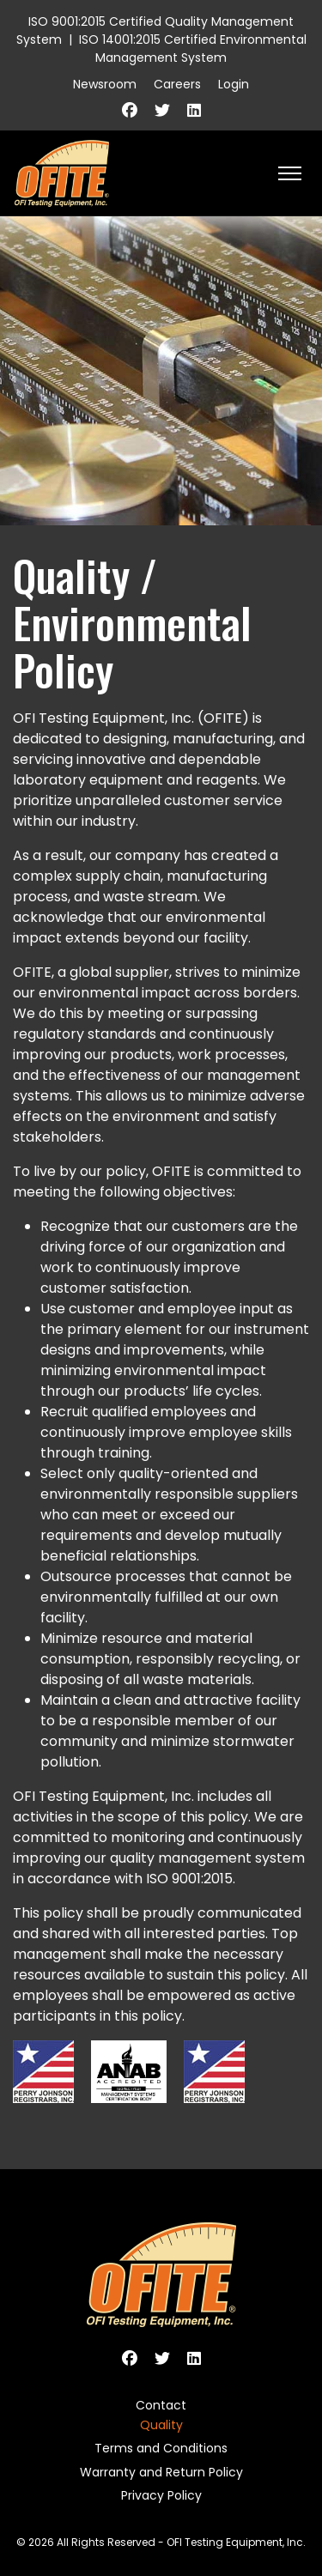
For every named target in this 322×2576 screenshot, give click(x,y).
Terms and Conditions (161, 2448)
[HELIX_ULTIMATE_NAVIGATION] (290, 173)
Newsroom (105, 84)
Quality (161, 2425)
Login (233, 84)
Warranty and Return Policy (161, 2472)
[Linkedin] (194, 110)
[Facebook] (129, 110)
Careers (177, 84)
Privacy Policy (161, 2495)
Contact (161, 2405)
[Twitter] (162, 110)
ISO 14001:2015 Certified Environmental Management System (193, 48)
